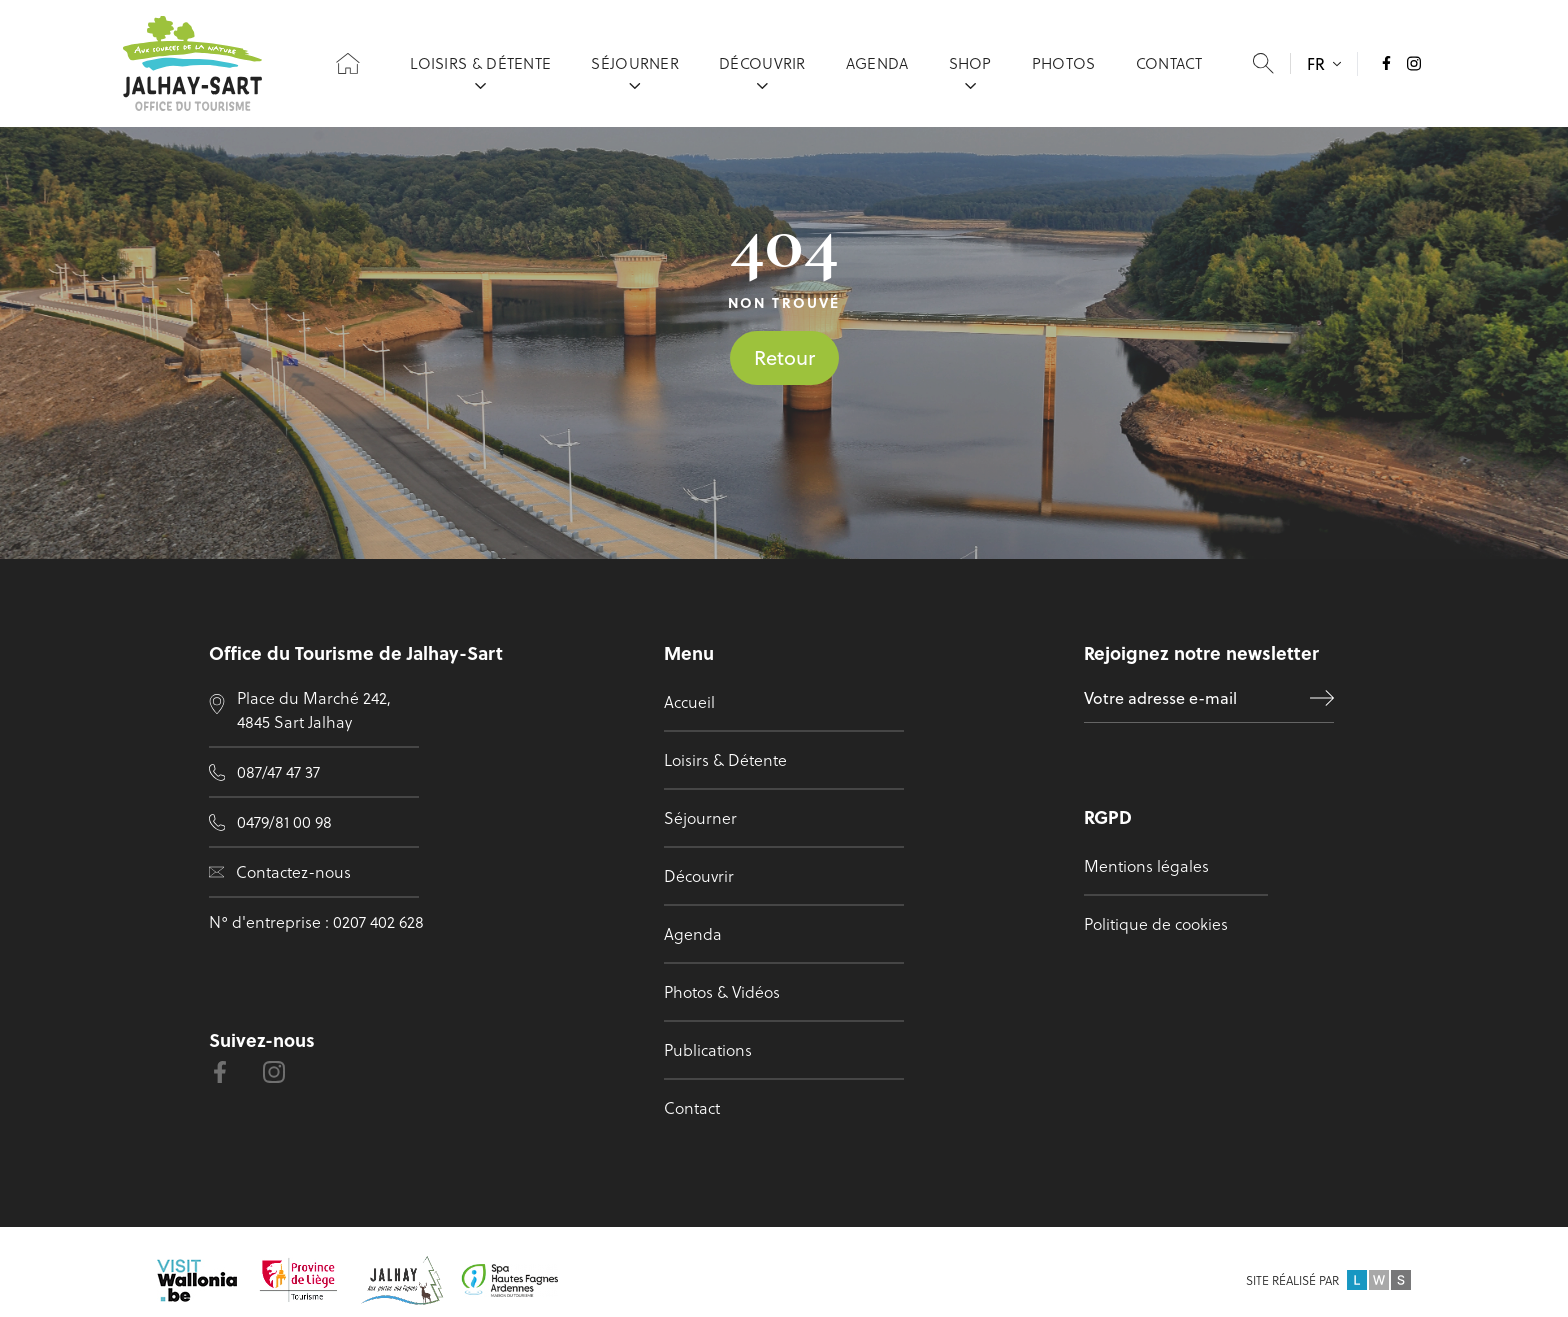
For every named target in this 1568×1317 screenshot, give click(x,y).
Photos (1064, 70)
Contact (1169, 70)
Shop (970, 70)
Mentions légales (1146, 865)
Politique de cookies (1156, 923)
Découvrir (762, 70)
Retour (784, 357)
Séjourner (635, 70)
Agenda (877, 70)
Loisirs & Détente (480, 70)
